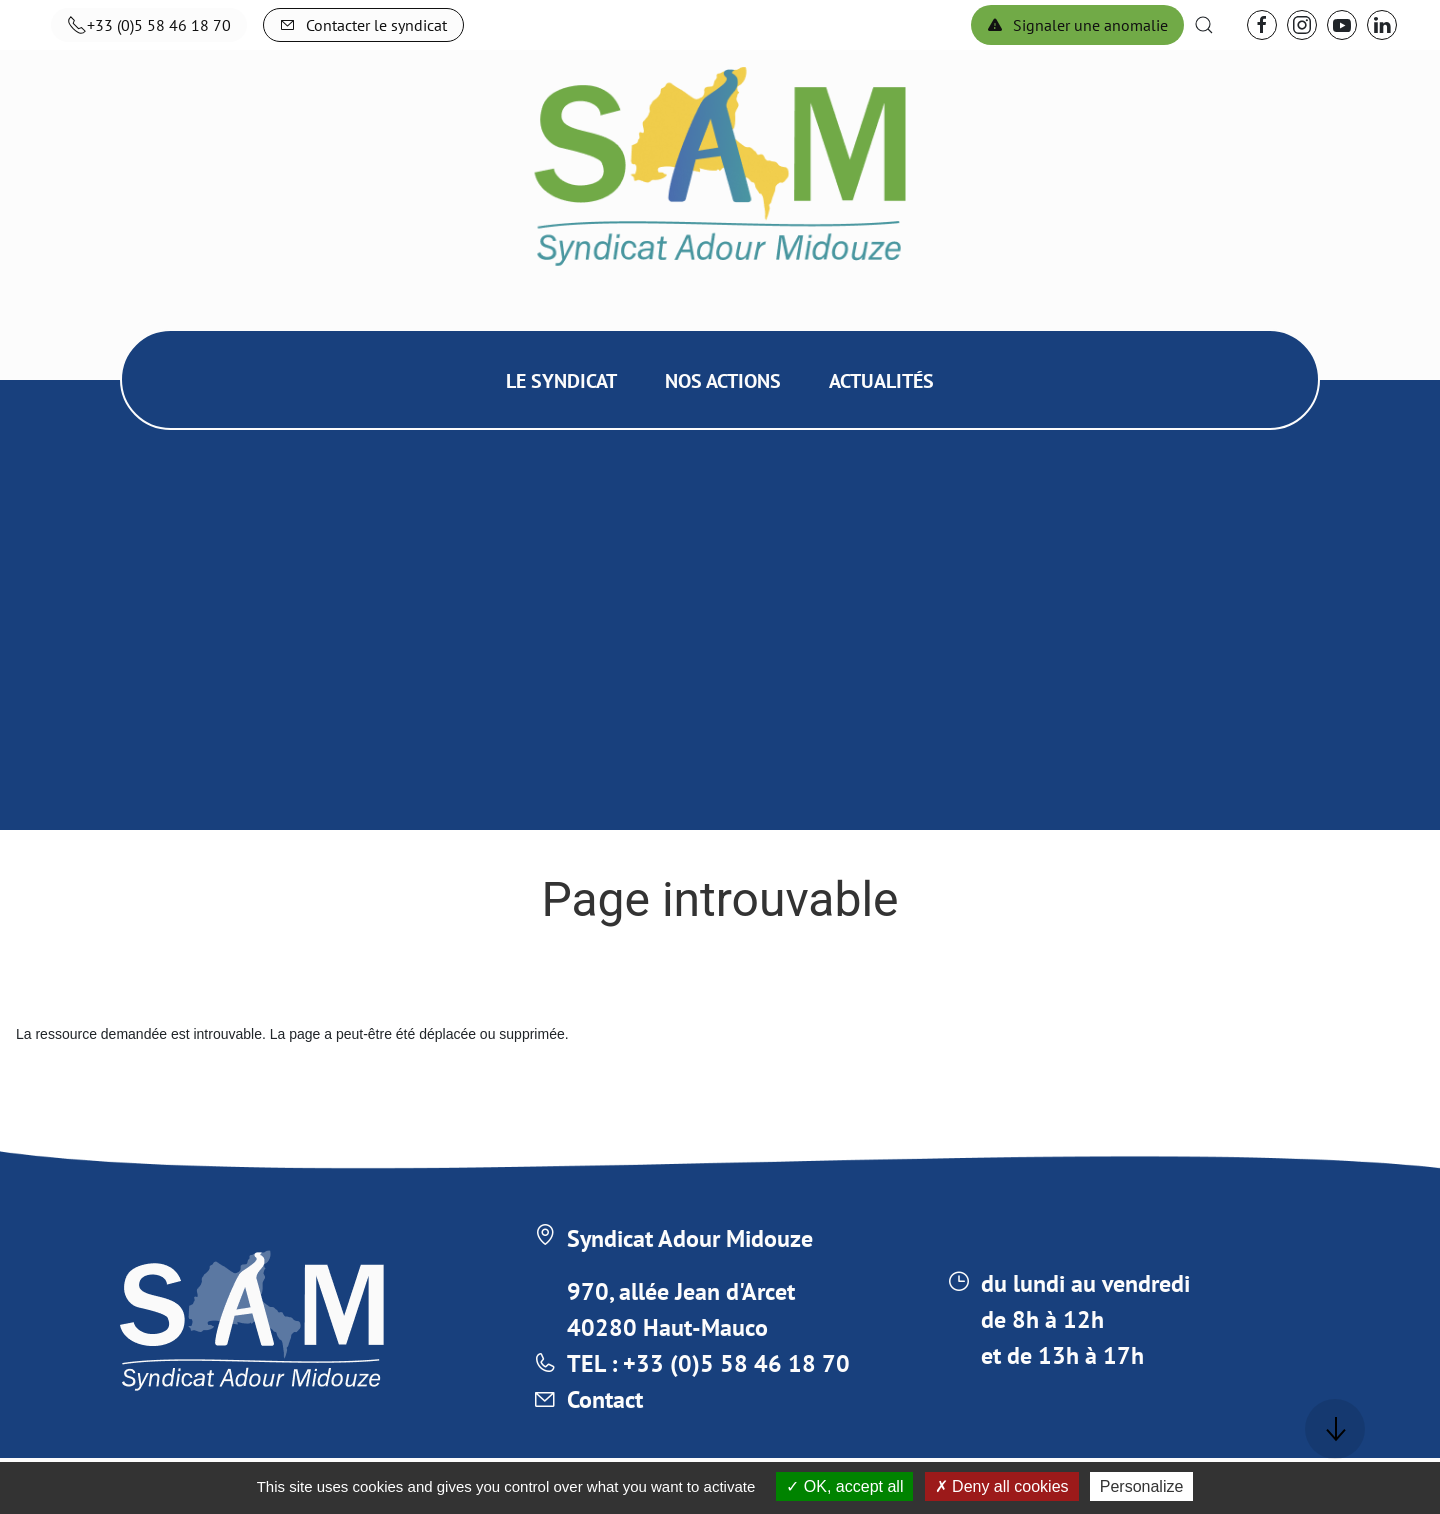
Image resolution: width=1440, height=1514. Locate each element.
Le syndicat (561, 381)
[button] (1204, 25)
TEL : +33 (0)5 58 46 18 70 (708, 1363)
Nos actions (723, 381)
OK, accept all (844, 1486)
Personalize (1142, 1486)
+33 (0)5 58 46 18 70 (149, 25)
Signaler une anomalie (1077, 25)
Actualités (881, 381)
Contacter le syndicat (363, 25)
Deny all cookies (1002, 1486)
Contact (605, 1399)
